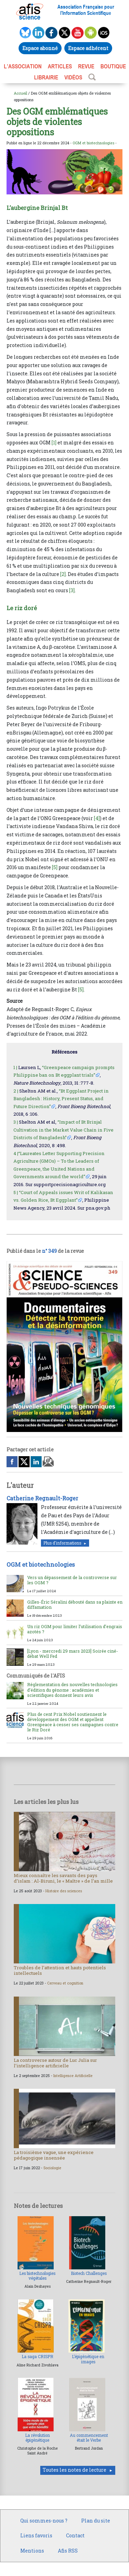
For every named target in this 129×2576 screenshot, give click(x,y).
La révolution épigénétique (37, 2438)
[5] (54, 867)
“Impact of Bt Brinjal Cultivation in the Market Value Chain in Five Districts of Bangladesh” (63, 1130)
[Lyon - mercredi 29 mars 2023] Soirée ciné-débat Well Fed (72, 1653)
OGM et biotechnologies (93, 143)
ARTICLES (60, 66)
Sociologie (52, 2167)
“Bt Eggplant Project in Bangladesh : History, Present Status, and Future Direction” (61, 1098)
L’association (23, 66)
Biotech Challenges (89, 2273)
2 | (15, 1091)
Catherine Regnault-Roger (42, 1498)
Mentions (32, 2550)
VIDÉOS (73, 77)
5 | (15, 1192)
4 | (15, 1153)
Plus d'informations (62, 1543)
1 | (15, 1067)
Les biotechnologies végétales (37, 2276)
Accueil (20, 93)
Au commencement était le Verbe (89, 2438)
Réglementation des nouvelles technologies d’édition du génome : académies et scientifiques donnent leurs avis (72, 1690)
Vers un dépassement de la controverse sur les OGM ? (72, 1580)
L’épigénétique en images (88, 2359)
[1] (54, 442)
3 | (15, 1122)
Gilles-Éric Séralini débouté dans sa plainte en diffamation (74, 1604)
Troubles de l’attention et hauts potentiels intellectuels (60, 1970)
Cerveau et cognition (65, 1983)
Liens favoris (36, 2535)
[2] (63, 574)
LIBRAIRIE (46, 77)
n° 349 (49, 1251)
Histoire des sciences (63, 1890)
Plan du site (95, 2520)
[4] (97, 818)
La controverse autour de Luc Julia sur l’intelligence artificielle (55, 2063)
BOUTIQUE (113, 66)
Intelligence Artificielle (73, 2075)
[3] (72, 590)
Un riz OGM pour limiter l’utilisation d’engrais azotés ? (74, 1629)
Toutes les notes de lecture (74, 2470)
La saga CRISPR (37, 2356)
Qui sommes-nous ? (43, 2520)
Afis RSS (68, 2550)
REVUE (86, 66)
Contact (75, 2535)
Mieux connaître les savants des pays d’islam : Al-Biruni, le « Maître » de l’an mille (63, 1878)
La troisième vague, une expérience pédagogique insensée (54, 2155)
